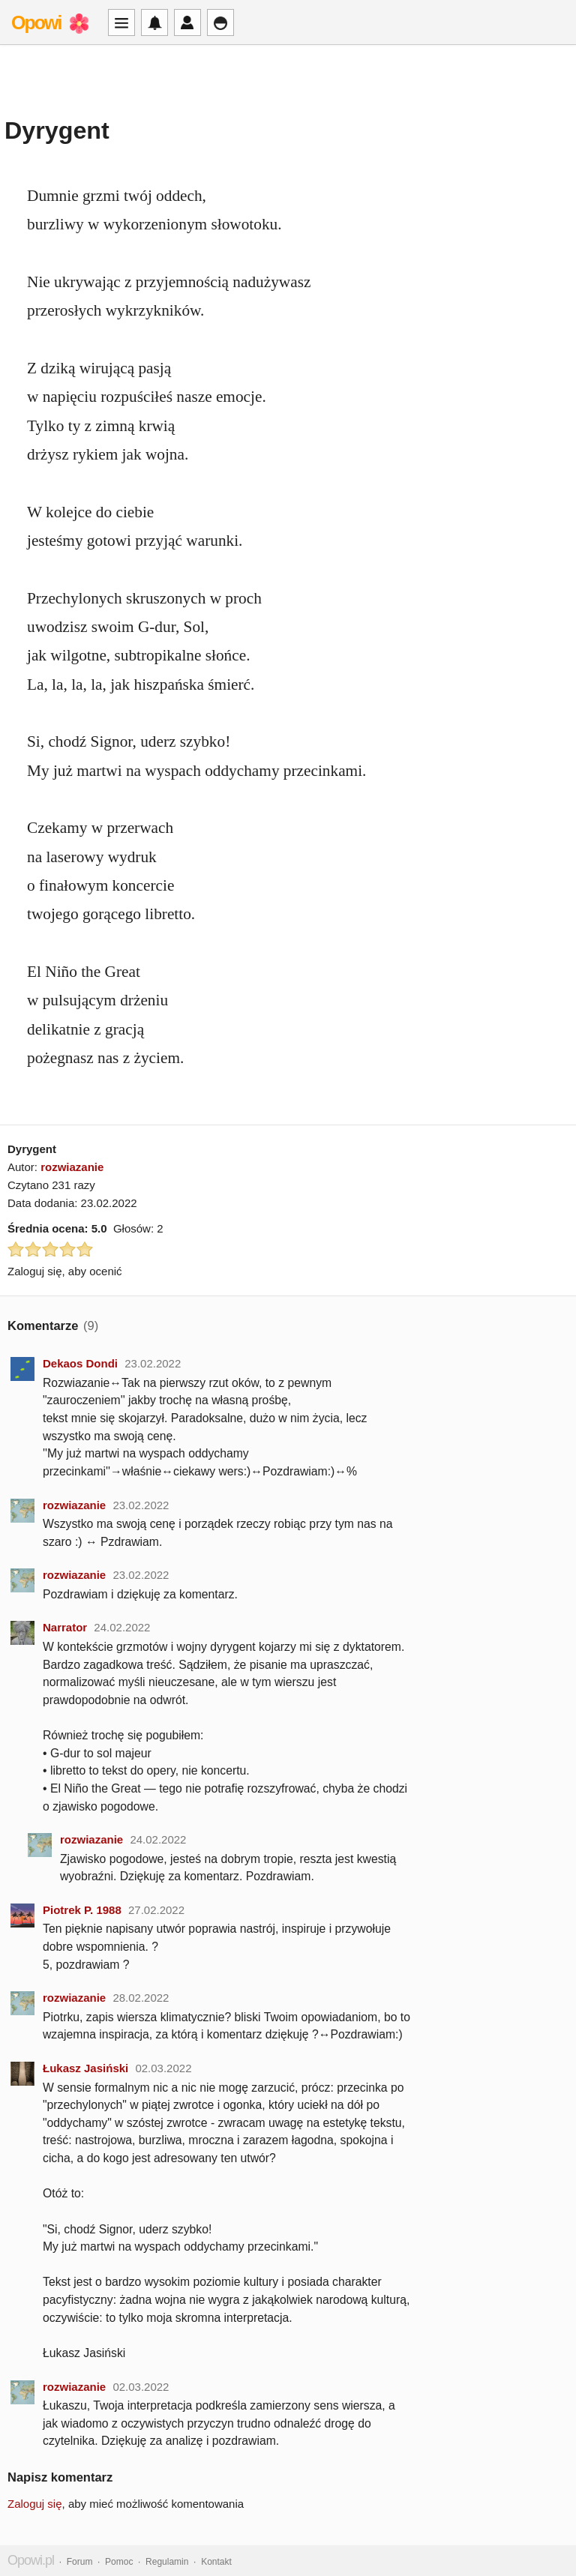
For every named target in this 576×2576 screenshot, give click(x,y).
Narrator (65, 1627)
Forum (80, 2562)
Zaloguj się (35, 2503)
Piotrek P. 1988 (82, 1910)
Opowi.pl (31, 2560)
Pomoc (119, 2562)
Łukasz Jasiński (85, 2068)
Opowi (36, 22)
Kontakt (216, 2562)
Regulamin (167, 2562)
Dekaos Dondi (80, 1363)
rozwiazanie (72, 1167)
